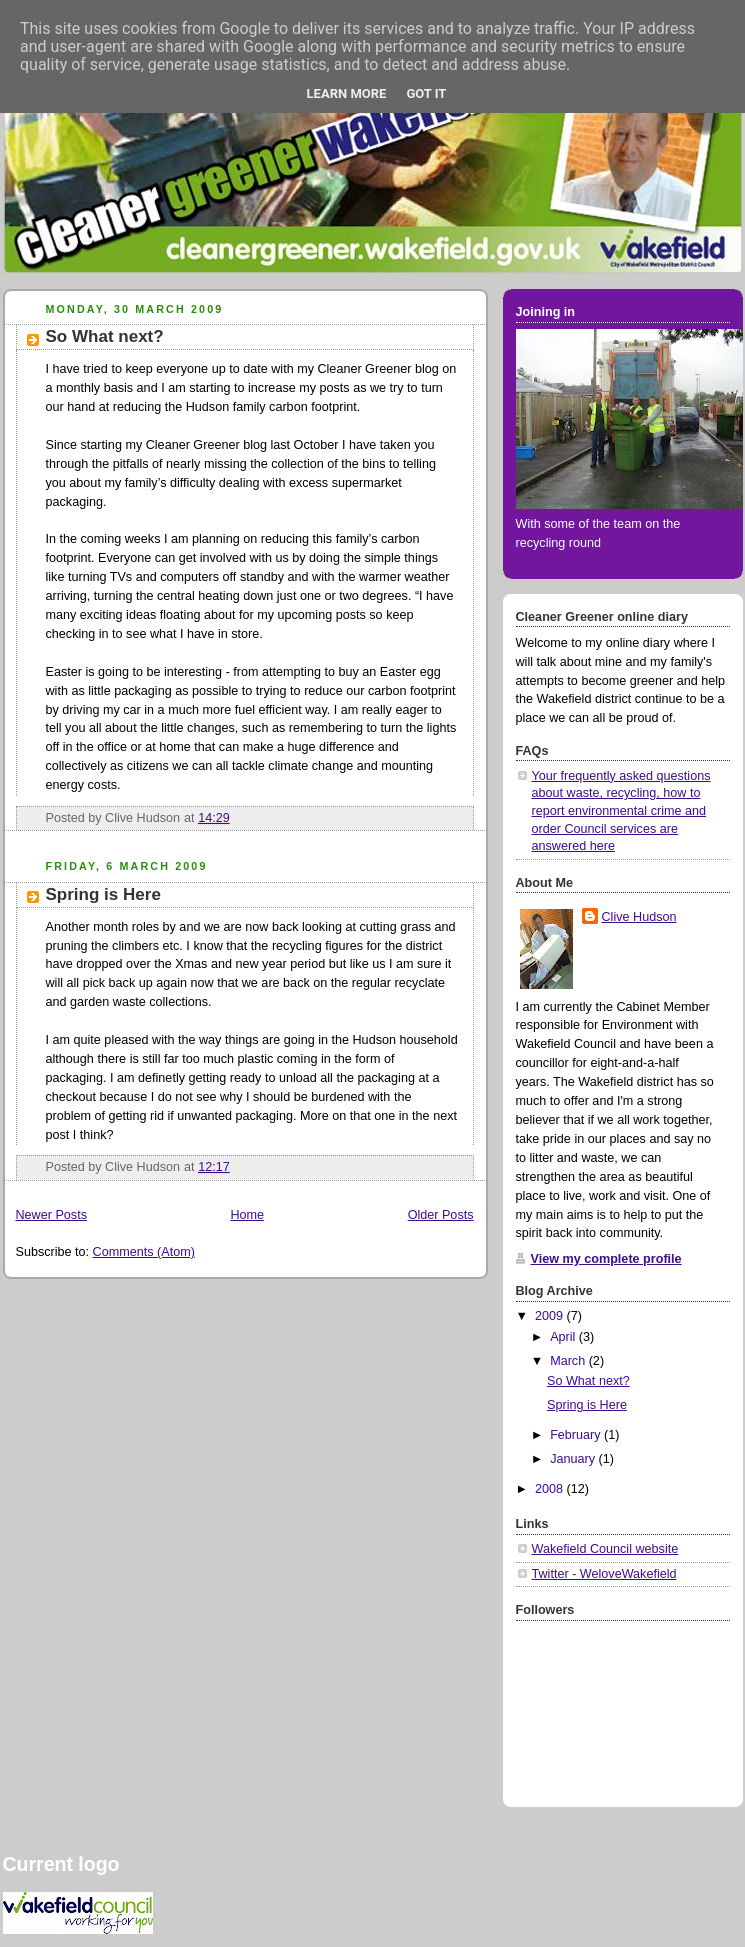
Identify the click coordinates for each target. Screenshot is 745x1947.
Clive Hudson (639, 917)
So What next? (105, 336)
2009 (551, 1316)
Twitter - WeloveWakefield (604, 1574)
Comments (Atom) (144, 1252)
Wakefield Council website (605, 1549)
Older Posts (441, 1215)
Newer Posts (51, 1215)
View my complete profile (606, 1259)
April (564, 1337)
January (574, 1459)
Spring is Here (103, 894)
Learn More (347, 93)
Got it (426, 93)
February (577, 1435)
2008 (551, 1489)
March (569, 1361)
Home (247, 1215)
